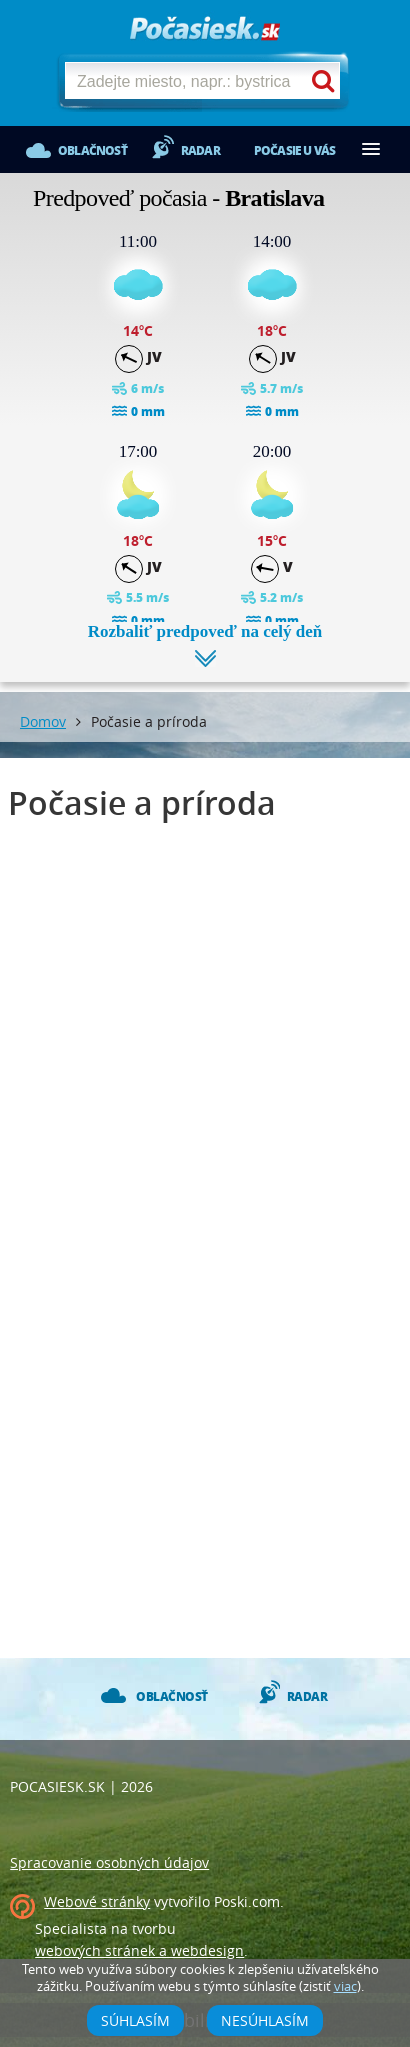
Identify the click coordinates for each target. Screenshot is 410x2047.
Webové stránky (97, 1901)
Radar (200, 150)
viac (345, 1986)
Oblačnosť (92, 150)
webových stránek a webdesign (139, 1950)
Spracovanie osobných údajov (109, 1862)
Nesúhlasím (265, 2020)
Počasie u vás (295, 150)
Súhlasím (135, 2020)
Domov (43, 721)
